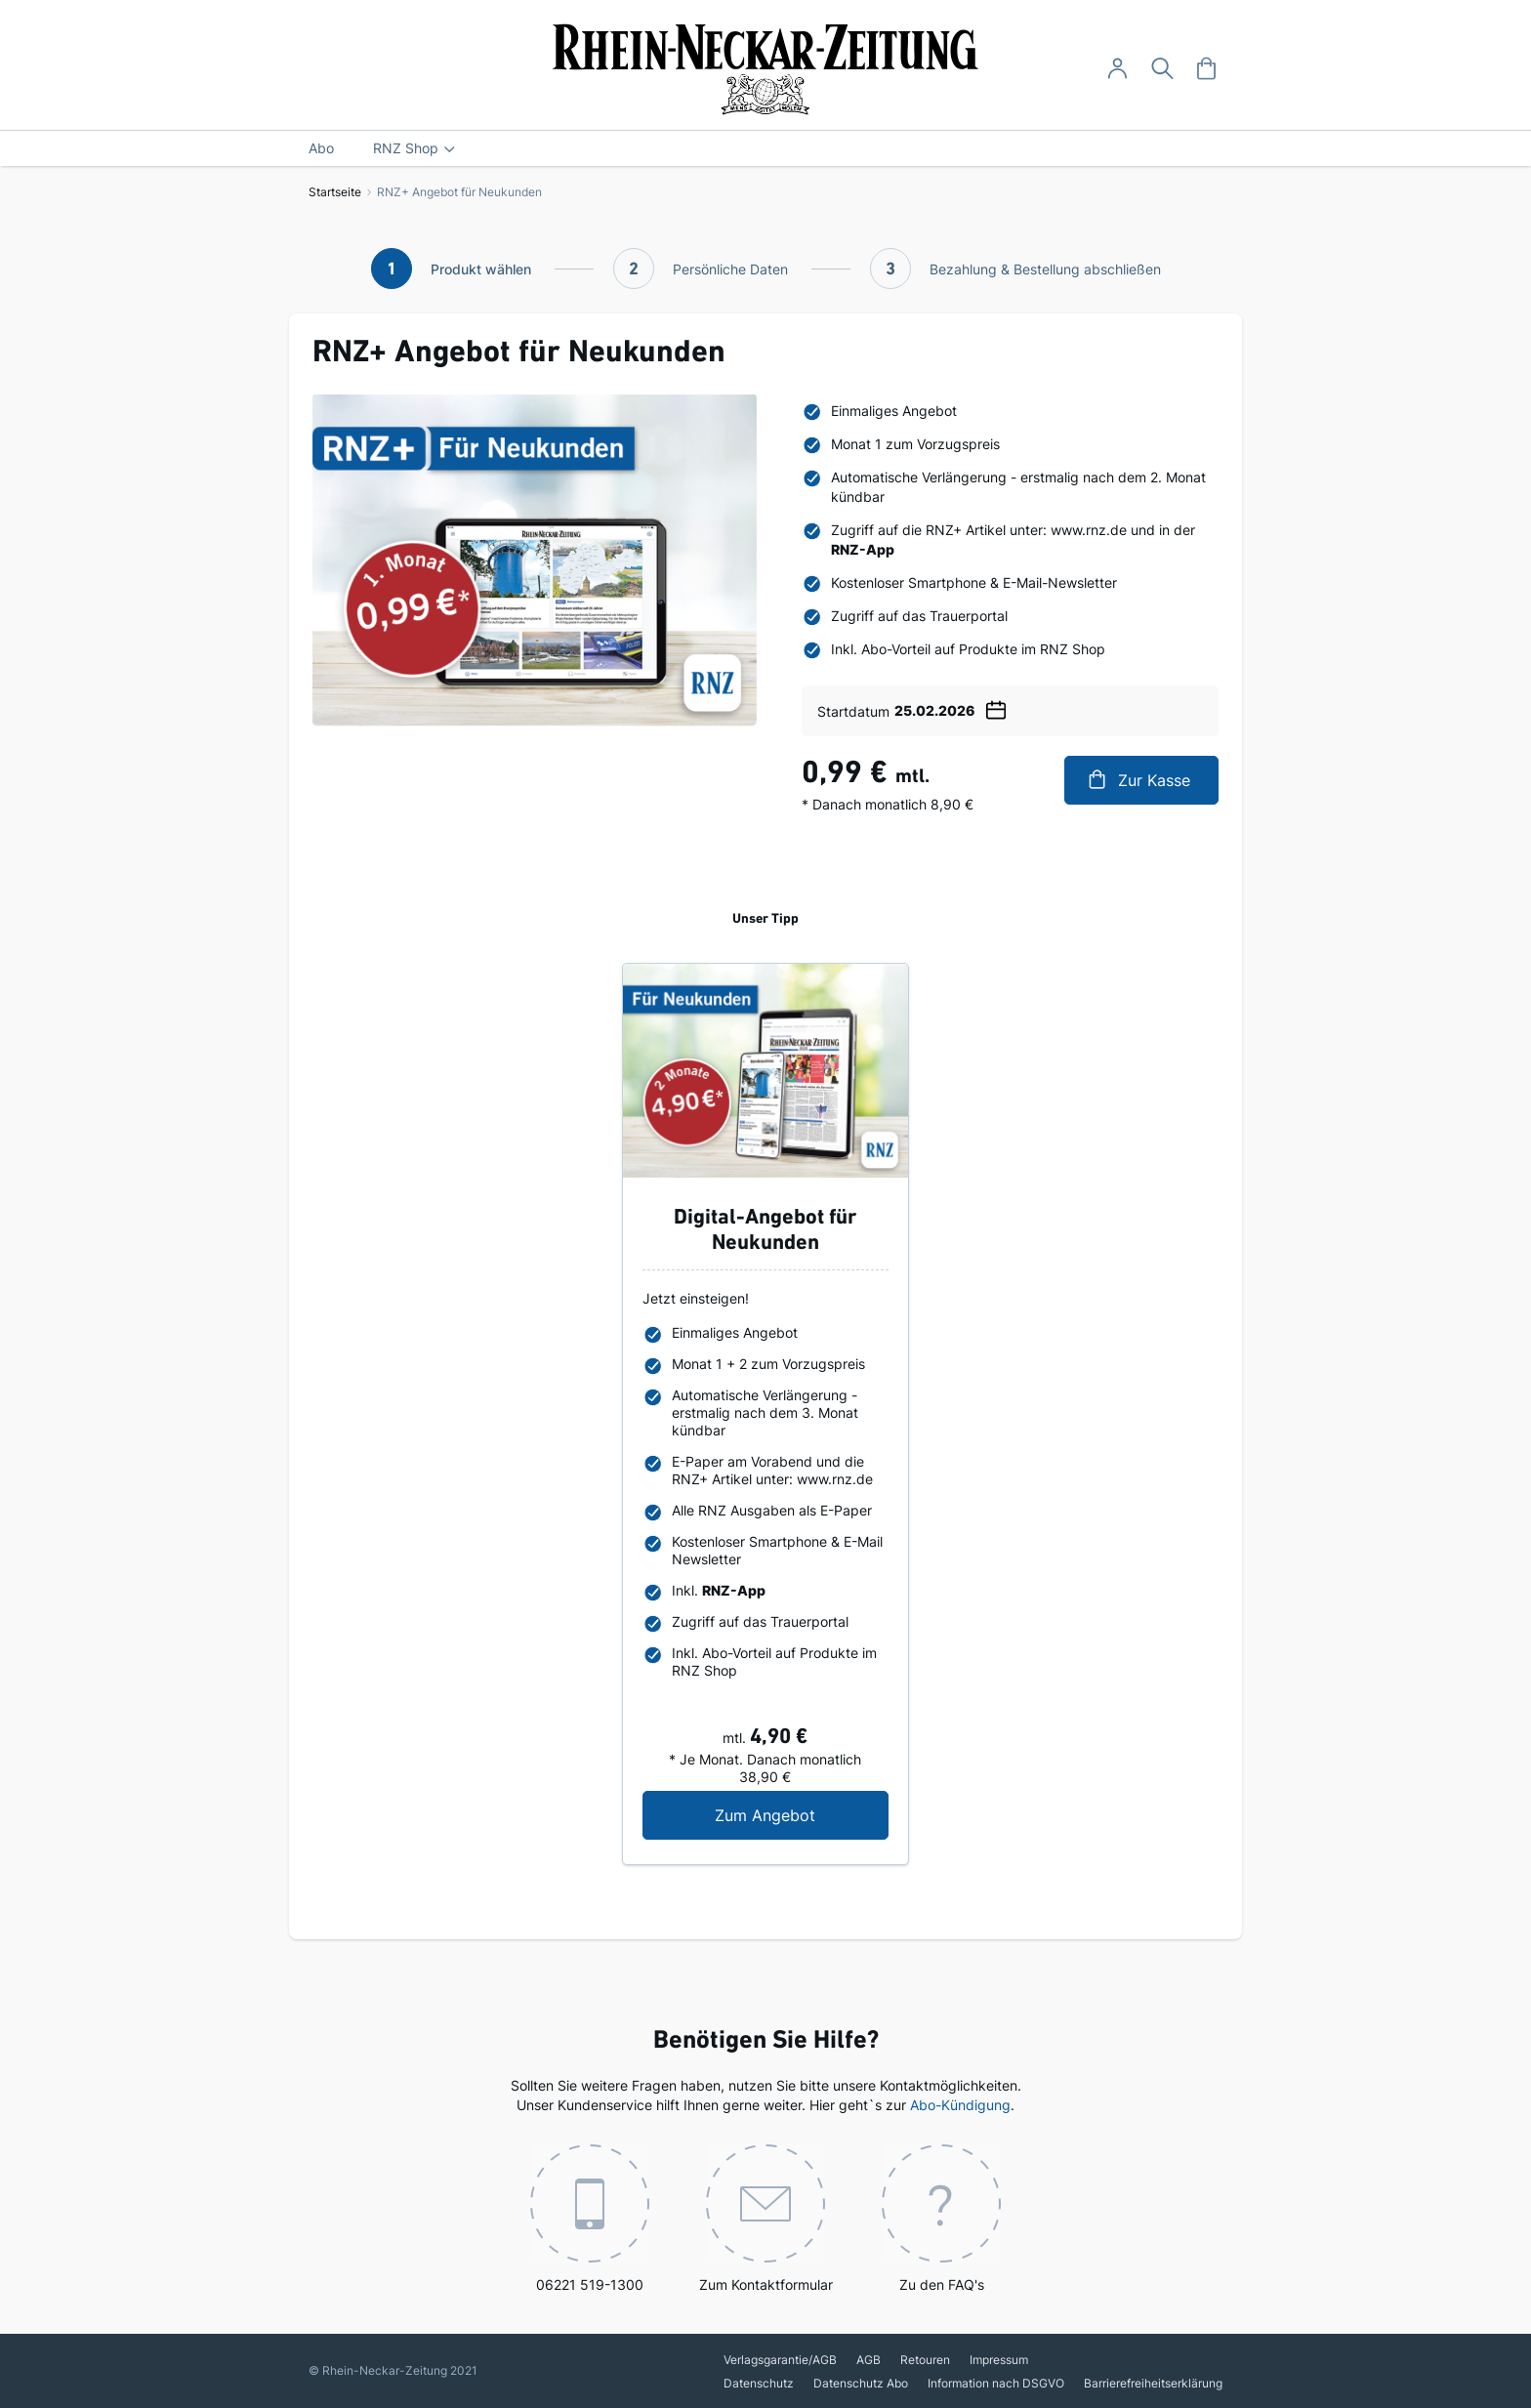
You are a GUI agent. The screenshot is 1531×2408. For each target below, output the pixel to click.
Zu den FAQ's (941, 2218)
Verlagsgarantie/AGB (780, 2359)
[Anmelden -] (1117, 69)
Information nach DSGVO (996, 2383)
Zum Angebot (801, 1815)
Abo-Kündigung (960, 2105)
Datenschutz (759, 2383)
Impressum (999, 2359)
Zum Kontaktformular (766, 2218)
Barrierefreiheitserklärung (1153, 2383)
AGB (868, 2359)
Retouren (925, 2359)
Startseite (335, 192)
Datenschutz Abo (860, 2383)
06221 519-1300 (589, 2218)
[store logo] (766, 69)
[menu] (765, 148)
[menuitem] (321, 148)
